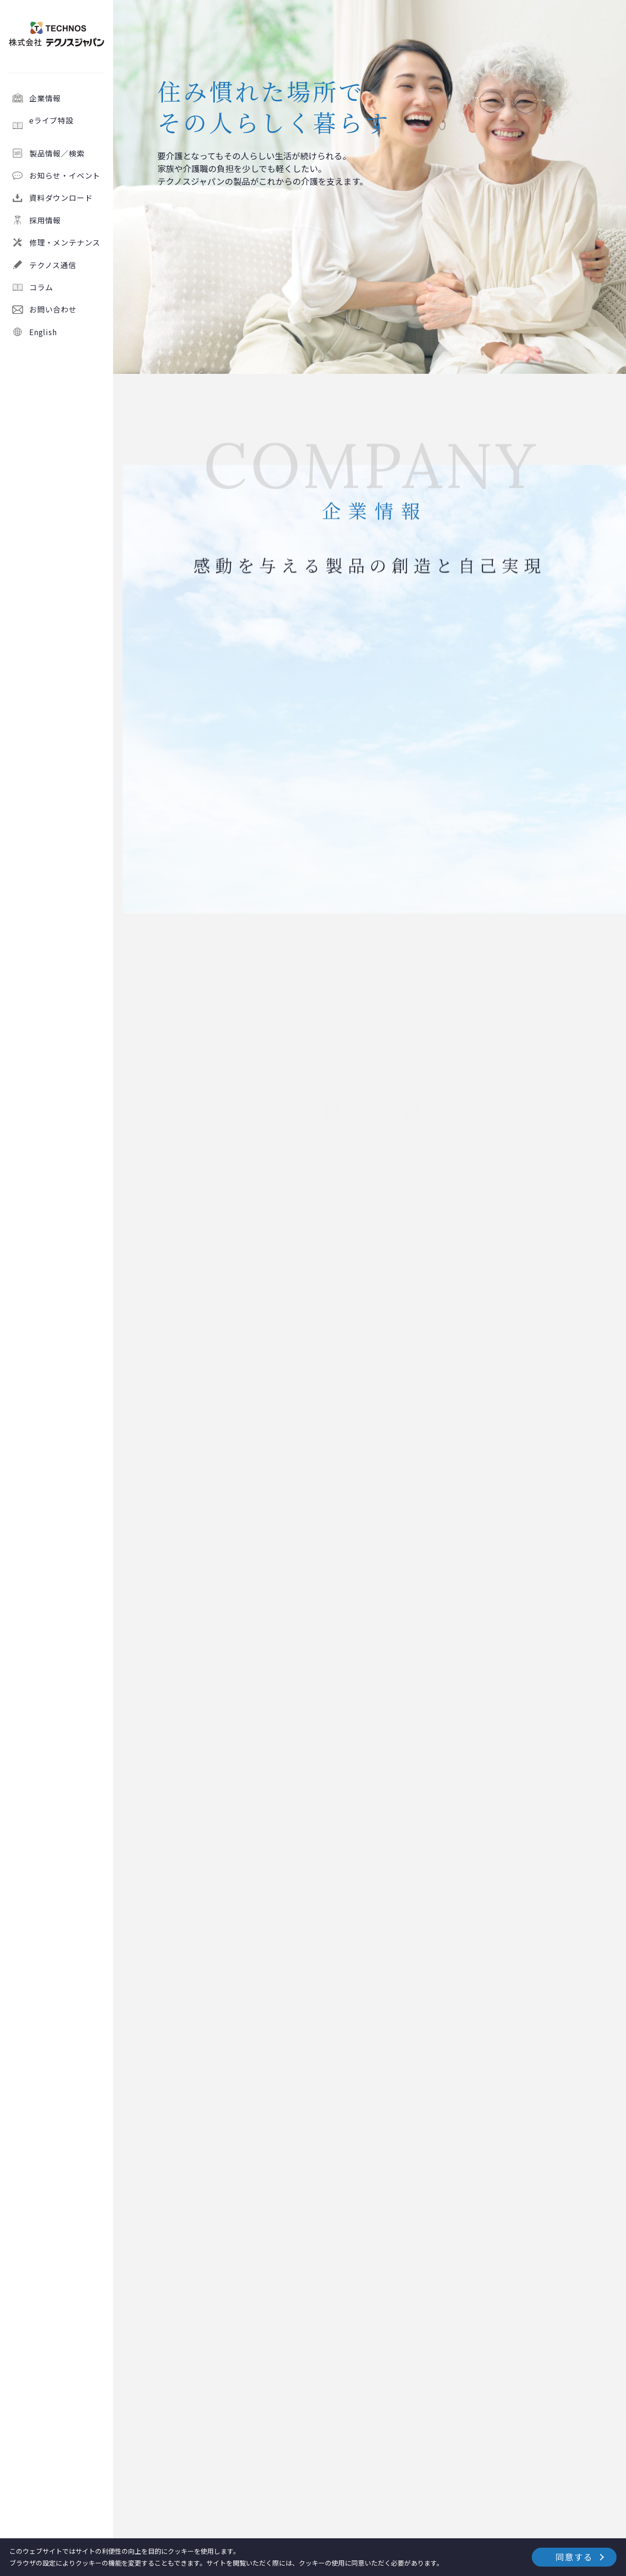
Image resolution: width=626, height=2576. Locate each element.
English (43, 331)
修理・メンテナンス (64, 242)
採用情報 (45, 220)
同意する (574, 2557)
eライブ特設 (67, 125)
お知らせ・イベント (64, 175)
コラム (41, 287)
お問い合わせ (53, 309)
